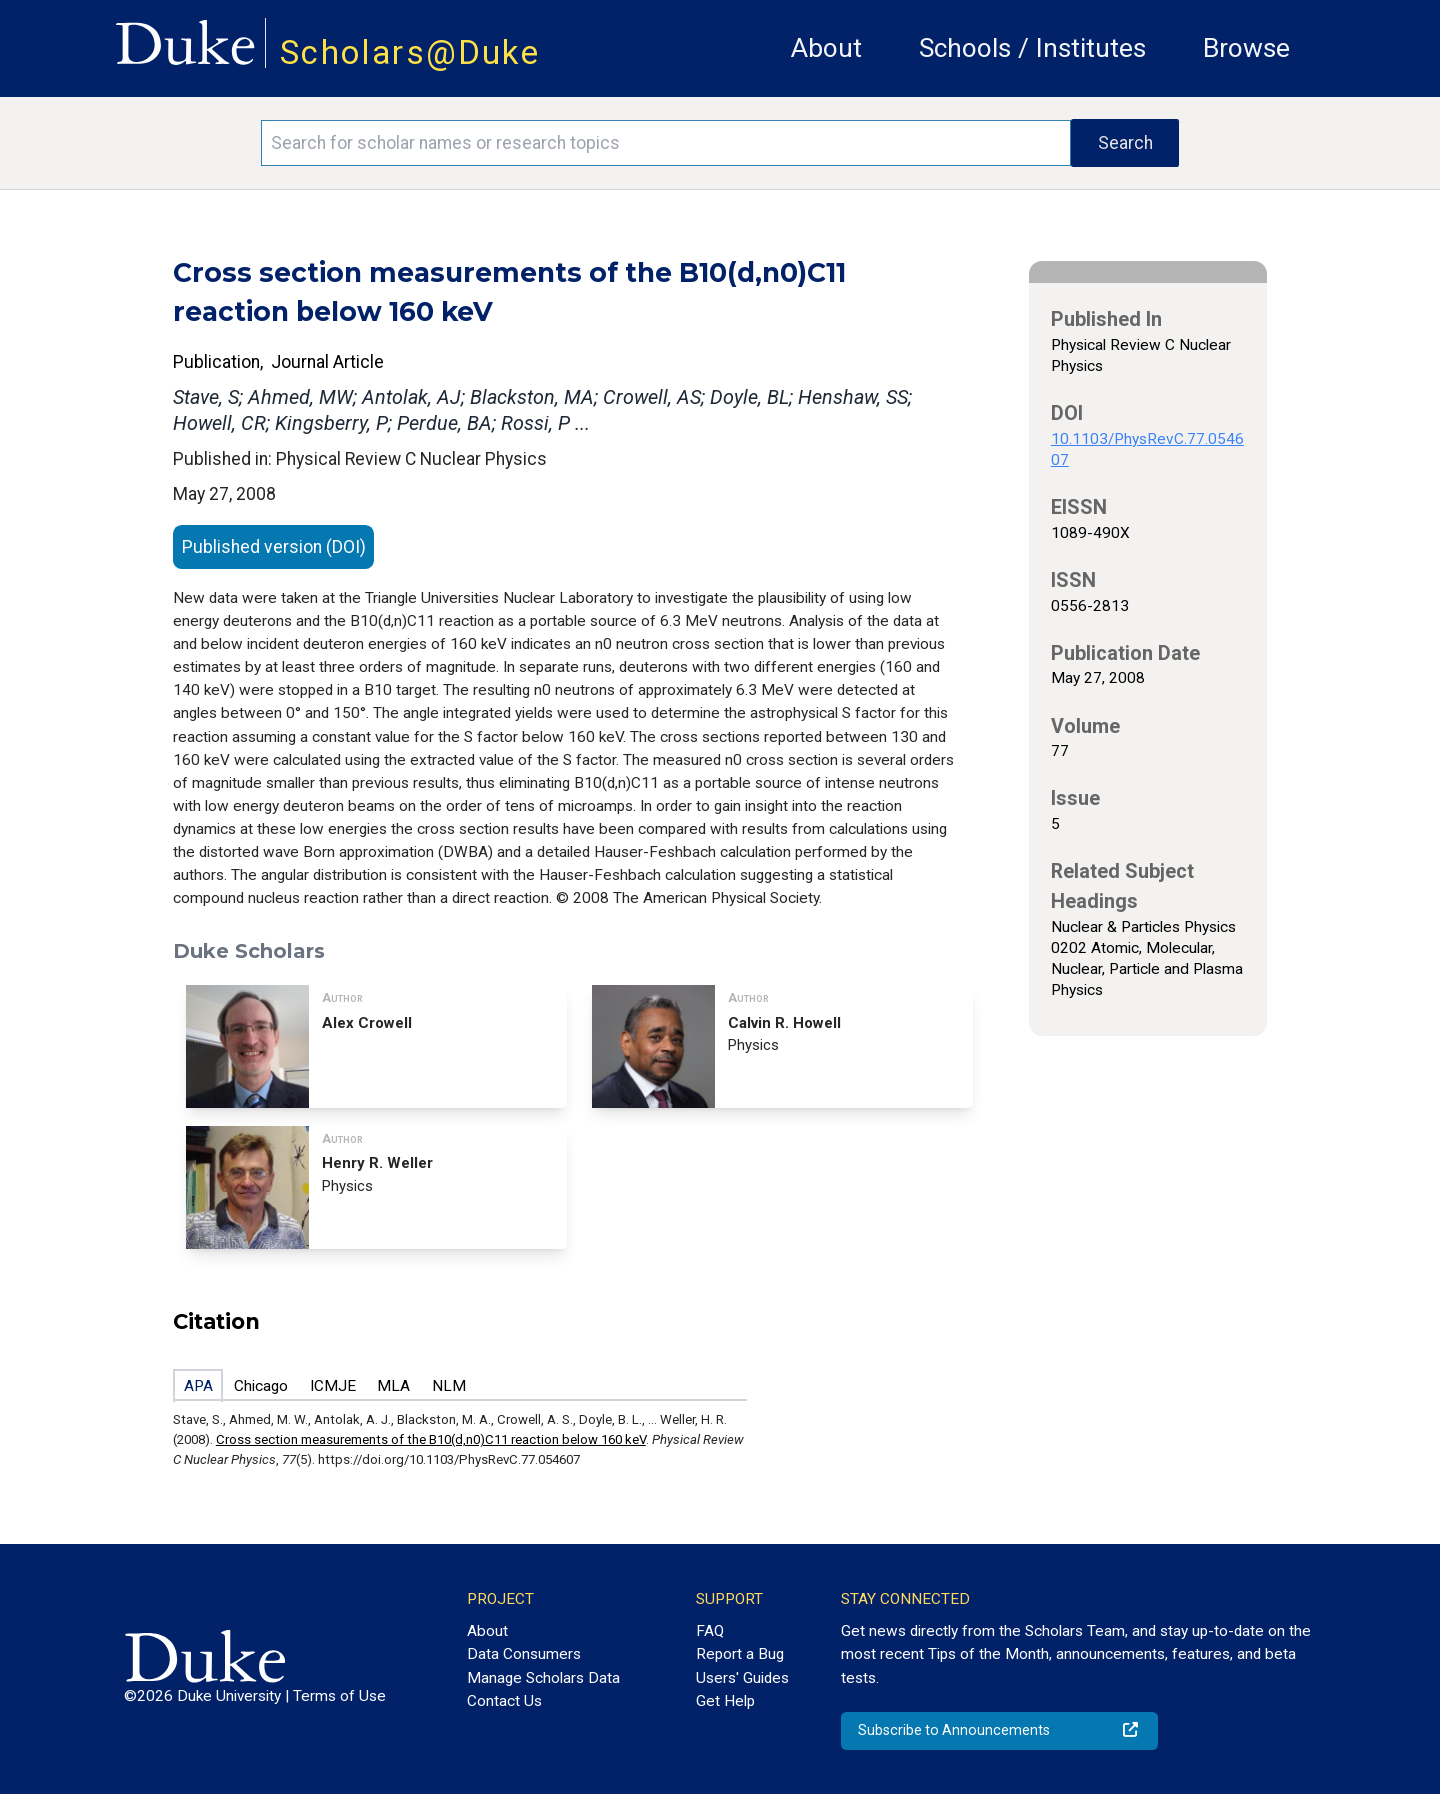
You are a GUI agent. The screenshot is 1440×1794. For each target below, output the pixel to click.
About (826, 48)
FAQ (710, 1631)
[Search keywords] (666, 143)
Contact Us (504, 1701)
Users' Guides (742, 1678)
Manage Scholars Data (543, 1678)
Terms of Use (339, 1696)
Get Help (725, 1701)
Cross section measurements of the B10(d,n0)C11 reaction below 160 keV (431, 1439)
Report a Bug (740, 1654)
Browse (1246, 48)
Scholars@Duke (410, 52)
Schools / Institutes (1032, 48)
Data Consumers (524, 1654)
